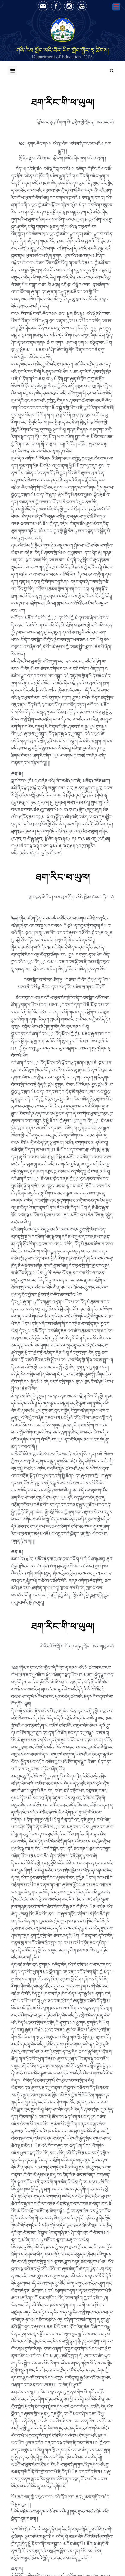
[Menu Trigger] (116, 6)
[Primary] (12, 70)
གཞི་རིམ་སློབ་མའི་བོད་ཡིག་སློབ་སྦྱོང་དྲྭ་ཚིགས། (62, 50)
